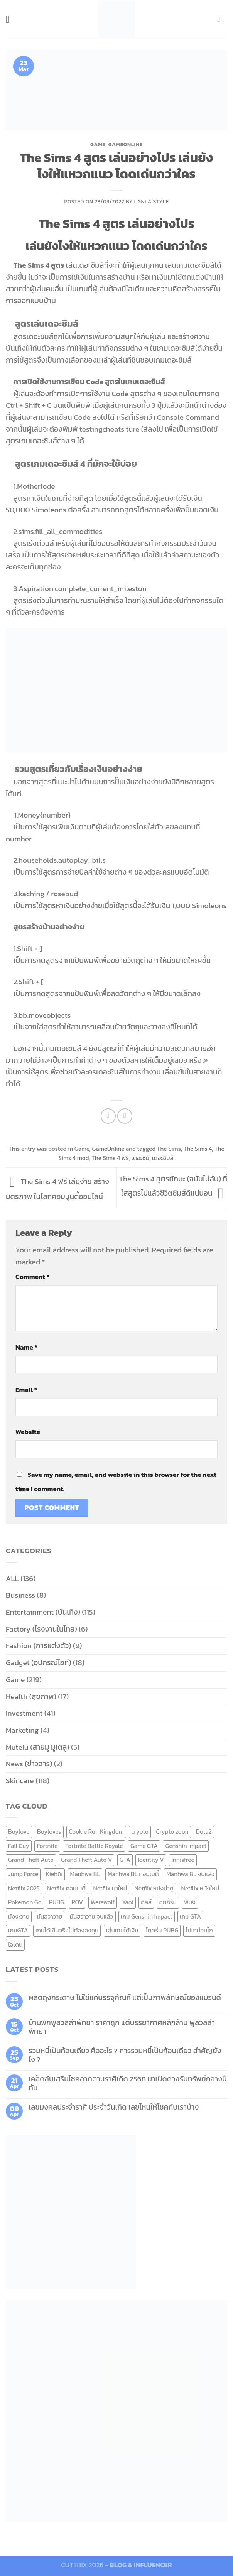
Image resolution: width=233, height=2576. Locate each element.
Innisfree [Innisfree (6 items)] (182, 1859)
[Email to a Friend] (125, 1116)
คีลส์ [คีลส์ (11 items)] (146, 1902)
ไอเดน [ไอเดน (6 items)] (15, 1944)
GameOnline (125, 144)
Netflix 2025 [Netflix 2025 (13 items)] (24, 1888)
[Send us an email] (221, 19)
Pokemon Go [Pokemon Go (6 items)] (25, 1902)
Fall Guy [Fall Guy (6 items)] (18, 1845)
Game (97, 144)
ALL (12, 1578)
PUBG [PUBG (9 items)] (56, 1902)
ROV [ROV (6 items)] (77, 1902)
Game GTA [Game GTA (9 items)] (144, 1845)
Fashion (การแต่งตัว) (38, 1645)
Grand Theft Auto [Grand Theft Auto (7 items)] (31, 1859)
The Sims (169, 1148)
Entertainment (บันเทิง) (43, 1612)
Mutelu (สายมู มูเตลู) (37, 1747)
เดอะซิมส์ (163, 1158)
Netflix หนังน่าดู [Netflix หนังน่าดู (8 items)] (154, 1888)
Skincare (20, 1780)
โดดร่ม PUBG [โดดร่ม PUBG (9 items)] (162, 1930)
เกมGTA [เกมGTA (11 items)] (18, 1930)
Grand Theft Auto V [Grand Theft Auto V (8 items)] (86, 1859)
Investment (24, 1713)
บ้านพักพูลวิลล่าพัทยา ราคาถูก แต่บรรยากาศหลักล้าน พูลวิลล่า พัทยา (122, 2027)
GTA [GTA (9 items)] (125, 1859)
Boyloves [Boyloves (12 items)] (49, 1831)
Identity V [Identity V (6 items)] (151, 1859)
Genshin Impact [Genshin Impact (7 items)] (185, 1845)
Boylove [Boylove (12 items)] (19, 1831)
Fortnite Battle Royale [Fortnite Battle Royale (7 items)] (94, 1845)
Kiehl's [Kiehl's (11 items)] (54, 1874)
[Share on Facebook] (108, 1116)
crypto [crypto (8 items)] (140, 1831)
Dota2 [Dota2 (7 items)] (204, 1831)
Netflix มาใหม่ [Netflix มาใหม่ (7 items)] (110, 1888)
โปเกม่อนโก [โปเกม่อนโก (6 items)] (199, 1930)
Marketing (22, 1730)
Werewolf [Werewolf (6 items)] (103, 1902)
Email (26, 1390)
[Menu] (11, 19)
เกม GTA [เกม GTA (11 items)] (190, 1916)
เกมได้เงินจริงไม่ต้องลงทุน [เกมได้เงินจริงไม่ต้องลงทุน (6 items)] (66, 1930)
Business (20, 1595)
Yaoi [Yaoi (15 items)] (127, 1902)
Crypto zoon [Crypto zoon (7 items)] (172, 1831)
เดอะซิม (140, 1158)
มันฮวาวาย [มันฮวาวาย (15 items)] (49, 1916)
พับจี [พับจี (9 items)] (189, 1902)
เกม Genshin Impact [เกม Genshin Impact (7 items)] (146, 1916)
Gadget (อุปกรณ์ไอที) (38, 1662)
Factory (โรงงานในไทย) (41, 1629)
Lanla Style (151, 201)
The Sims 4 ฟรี (109, 1158)
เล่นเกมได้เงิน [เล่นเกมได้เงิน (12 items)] (122, 1930)
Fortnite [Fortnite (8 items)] (47, 1845)
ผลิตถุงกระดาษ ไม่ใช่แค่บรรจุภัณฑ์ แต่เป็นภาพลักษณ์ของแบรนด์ (125, 1997)
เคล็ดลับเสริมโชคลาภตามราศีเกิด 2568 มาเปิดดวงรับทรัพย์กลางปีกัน (128, 2083)
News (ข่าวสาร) (29, 1763)
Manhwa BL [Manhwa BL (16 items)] (85, 1874)
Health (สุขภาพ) (31, 1696)
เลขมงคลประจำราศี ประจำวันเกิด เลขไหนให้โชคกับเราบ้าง (114, 2107)
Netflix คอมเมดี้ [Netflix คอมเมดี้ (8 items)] (66, 1888)
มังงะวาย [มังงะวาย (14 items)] (18, 1916)
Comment (32, 1277)
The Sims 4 (198, 1148)
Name (26, 1347)
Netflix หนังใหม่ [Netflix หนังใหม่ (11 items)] (200, 1888)
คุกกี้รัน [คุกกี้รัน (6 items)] (168, 1902)
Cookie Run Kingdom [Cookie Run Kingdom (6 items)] (96, 1831)
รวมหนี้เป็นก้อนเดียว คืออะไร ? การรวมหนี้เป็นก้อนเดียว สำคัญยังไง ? (125, 2055)
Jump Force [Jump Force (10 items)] (23, 1874)
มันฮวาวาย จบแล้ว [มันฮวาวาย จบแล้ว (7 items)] (91, 1916)
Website (27, 1432)
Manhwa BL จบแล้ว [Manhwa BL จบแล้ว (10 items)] (190, 1874)
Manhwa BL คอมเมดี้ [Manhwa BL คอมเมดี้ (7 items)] (133, 1874)
